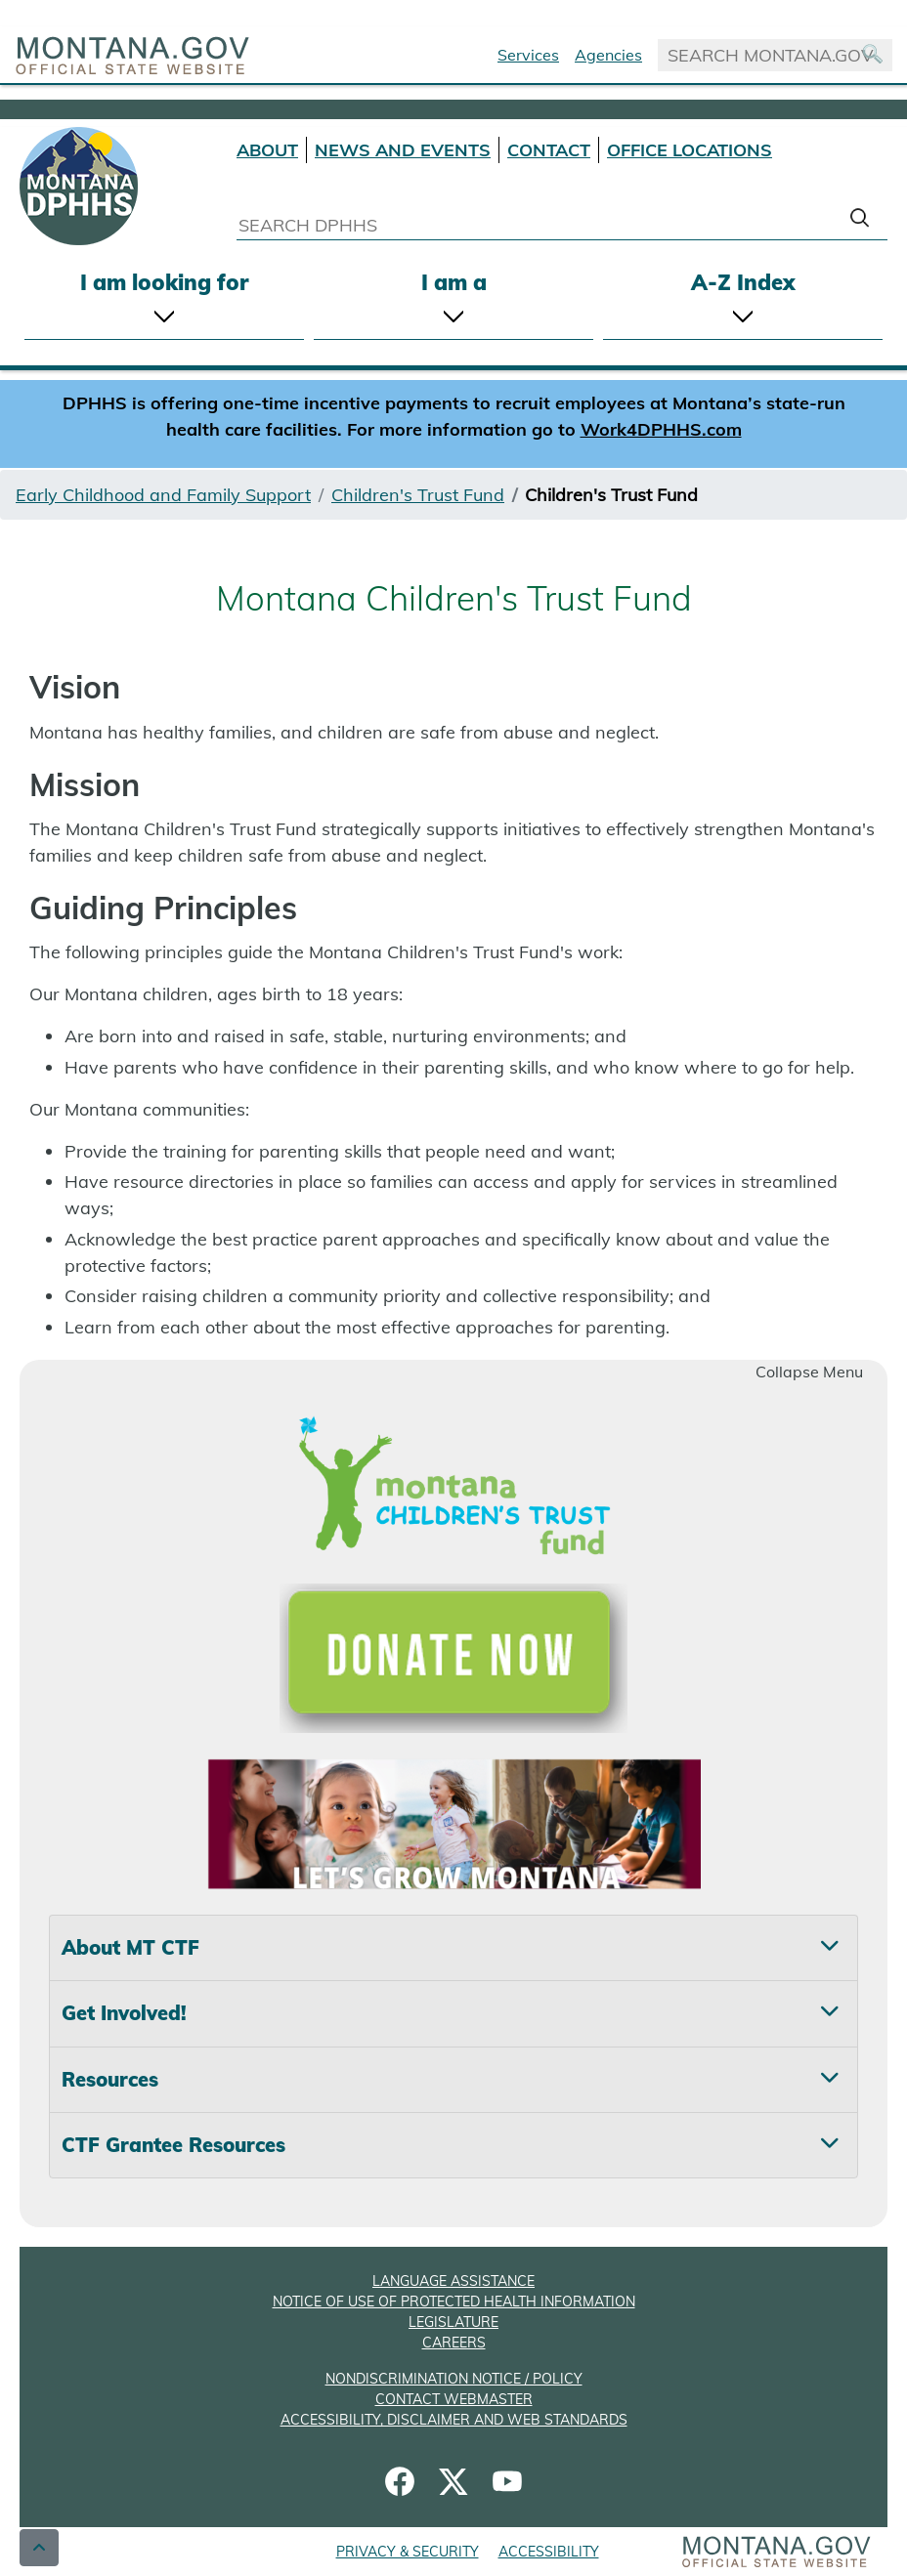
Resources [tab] (110, 2079)
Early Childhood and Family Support (163, 495)
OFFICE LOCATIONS (689, 150)
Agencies (608, 54)
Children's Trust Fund (417, 495)
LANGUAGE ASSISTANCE (453, 2281)
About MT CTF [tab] (130, 1947)
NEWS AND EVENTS (403, 150)
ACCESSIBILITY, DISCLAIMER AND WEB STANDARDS (454, 2419)
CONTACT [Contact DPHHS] (548, 150)
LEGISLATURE (453, 2322)
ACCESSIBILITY (548, 2551)
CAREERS (454, 2342)
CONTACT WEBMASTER (454, 2399)
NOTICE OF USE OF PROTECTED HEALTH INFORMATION (454, 2301)
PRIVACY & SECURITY (407, 2551)
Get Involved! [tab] (124, 2013)
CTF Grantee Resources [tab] (173, 2145)
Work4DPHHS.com (661, 429)
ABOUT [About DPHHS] (267, 150)
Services (528, 54)
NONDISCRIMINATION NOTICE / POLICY (454, 2378)
